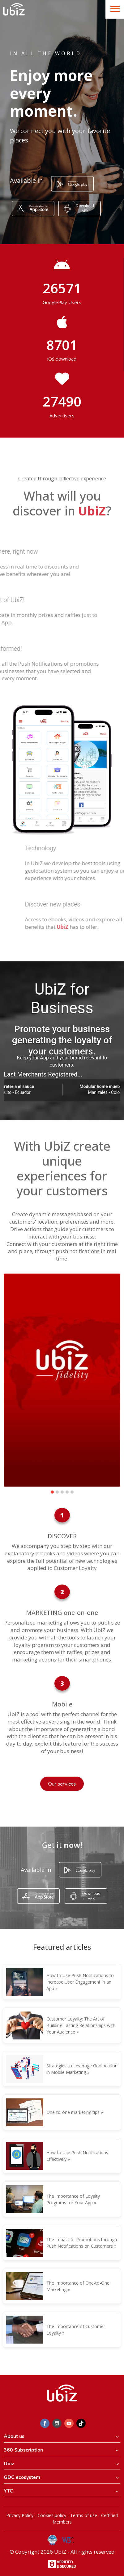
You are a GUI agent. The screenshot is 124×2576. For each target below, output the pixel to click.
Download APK (85, 208)
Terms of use (83, 2515)
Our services (62, 1784)
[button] (52, 1492)
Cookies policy (51, 2515)
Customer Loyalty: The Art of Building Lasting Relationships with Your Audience (80, 2025)
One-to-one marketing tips (73, 2112)
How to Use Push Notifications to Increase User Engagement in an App (80, 1981)
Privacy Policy (19, 2515)
